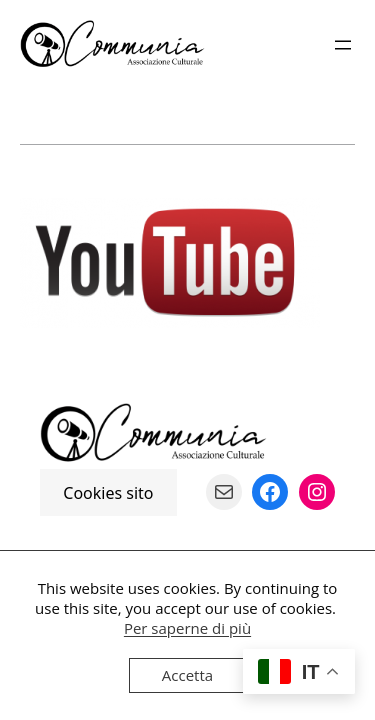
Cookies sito (108, 492)
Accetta (187, 675)
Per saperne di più (187, 628)
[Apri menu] (343, 45)
